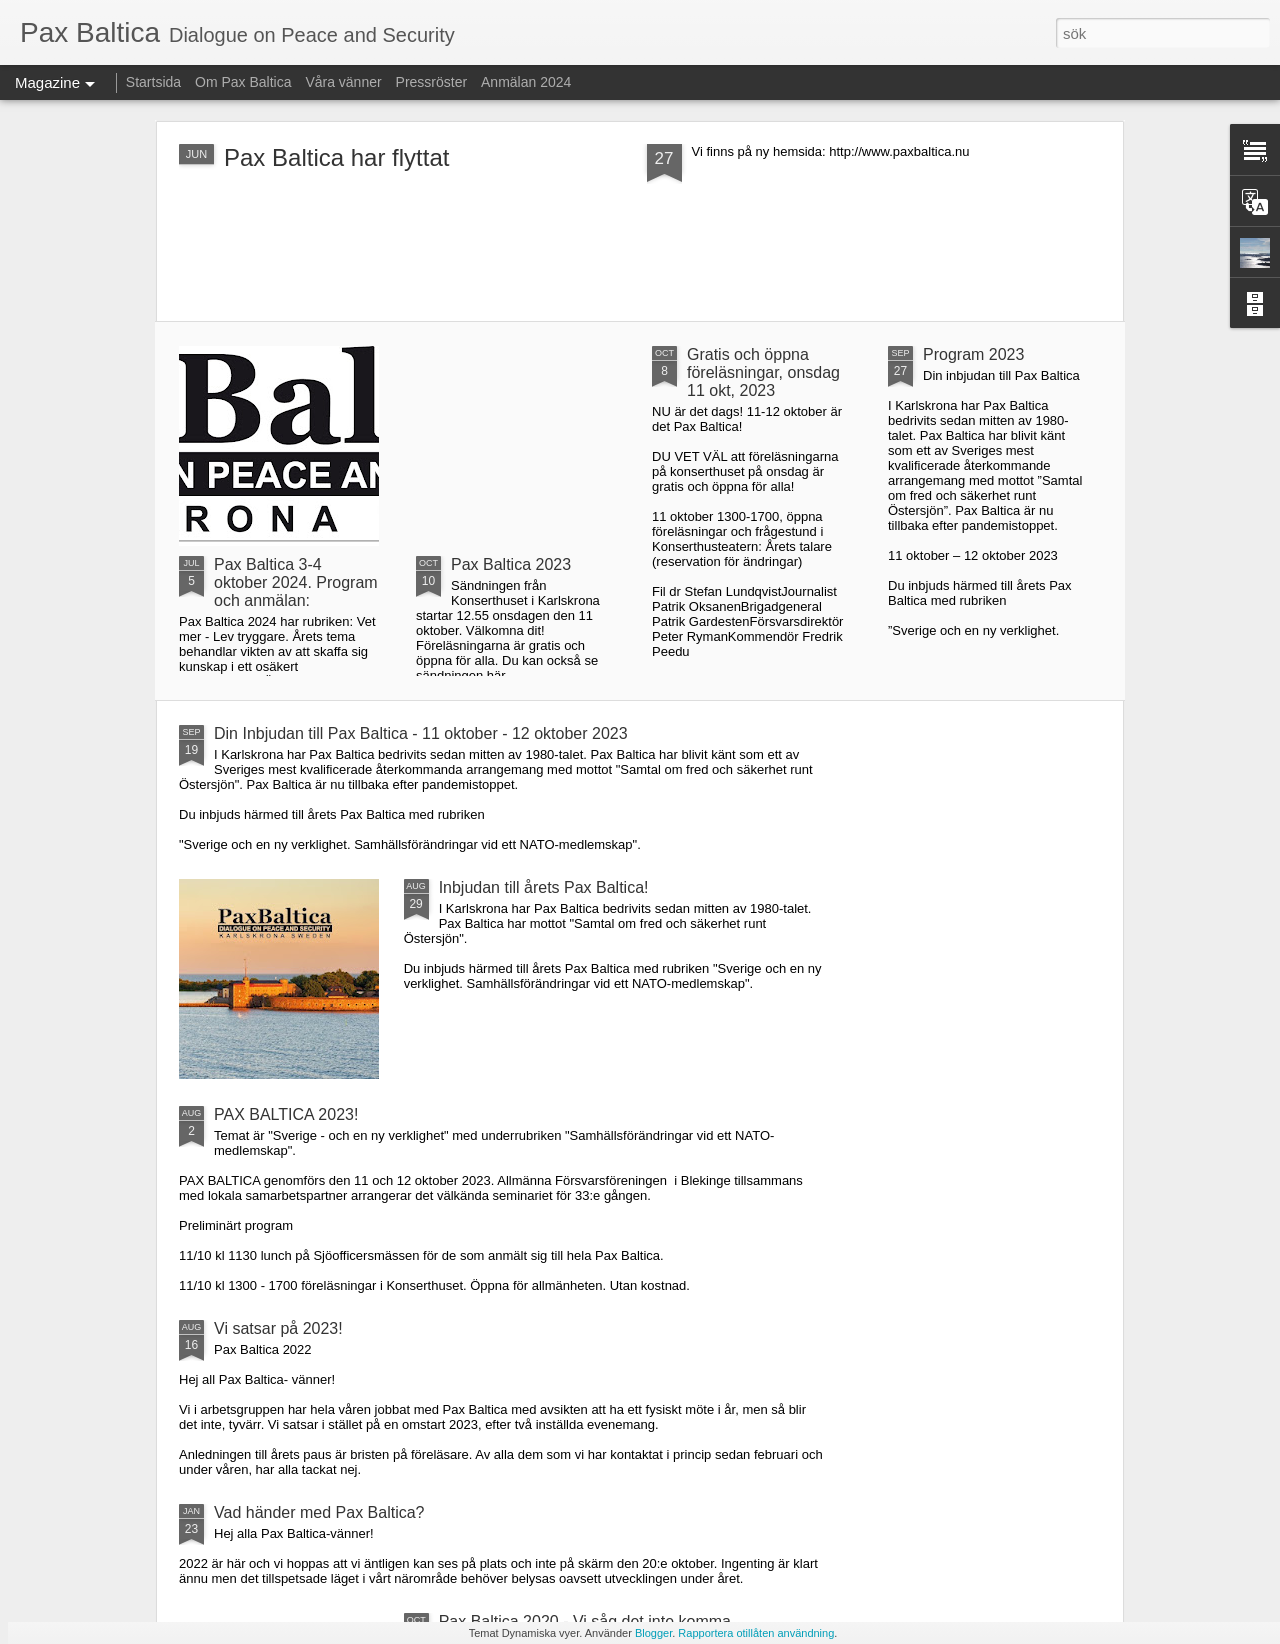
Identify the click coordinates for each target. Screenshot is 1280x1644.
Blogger (653, 1633)
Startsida (153, 82)
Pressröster (432, 82)
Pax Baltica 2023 (511, 564)
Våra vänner (343, 82)
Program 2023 (973, 354)
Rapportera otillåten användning (756, 1633)
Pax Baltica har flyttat (336, 157)
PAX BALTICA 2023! (286, 1114)
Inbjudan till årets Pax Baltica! (544, 887)
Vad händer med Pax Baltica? (319, 1512)
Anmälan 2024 (526, 82)
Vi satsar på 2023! (278, 1328)
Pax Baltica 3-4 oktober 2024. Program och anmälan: (296, 582)
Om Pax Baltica (243, 82)
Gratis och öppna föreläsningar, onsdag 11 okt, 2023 (763, 372)
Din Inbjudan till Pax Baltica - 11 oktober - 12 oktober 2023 (421, 733)
